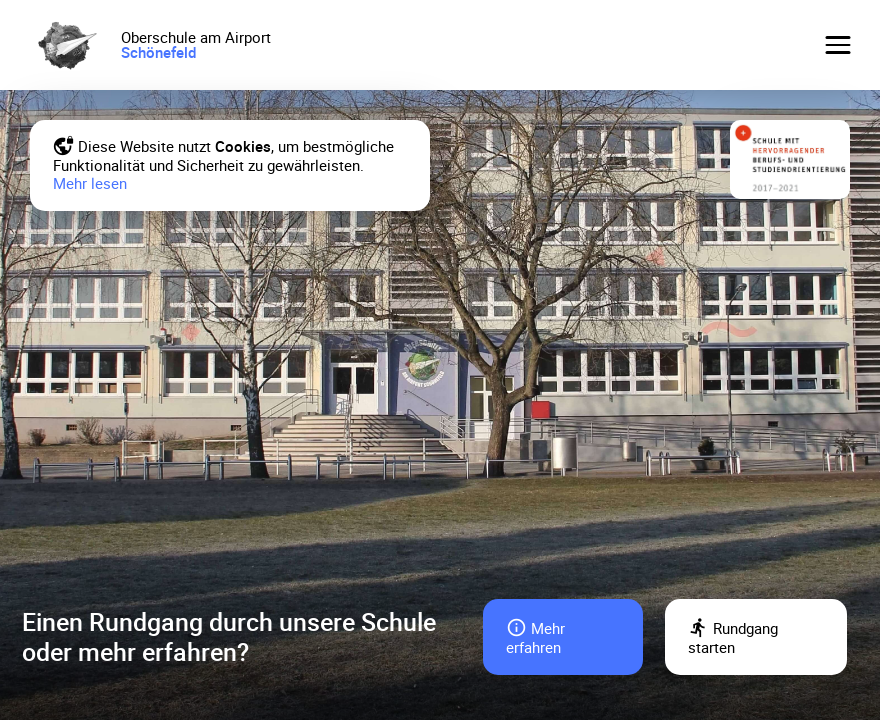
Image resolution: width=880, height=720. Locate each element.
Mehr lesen (90, 183)
